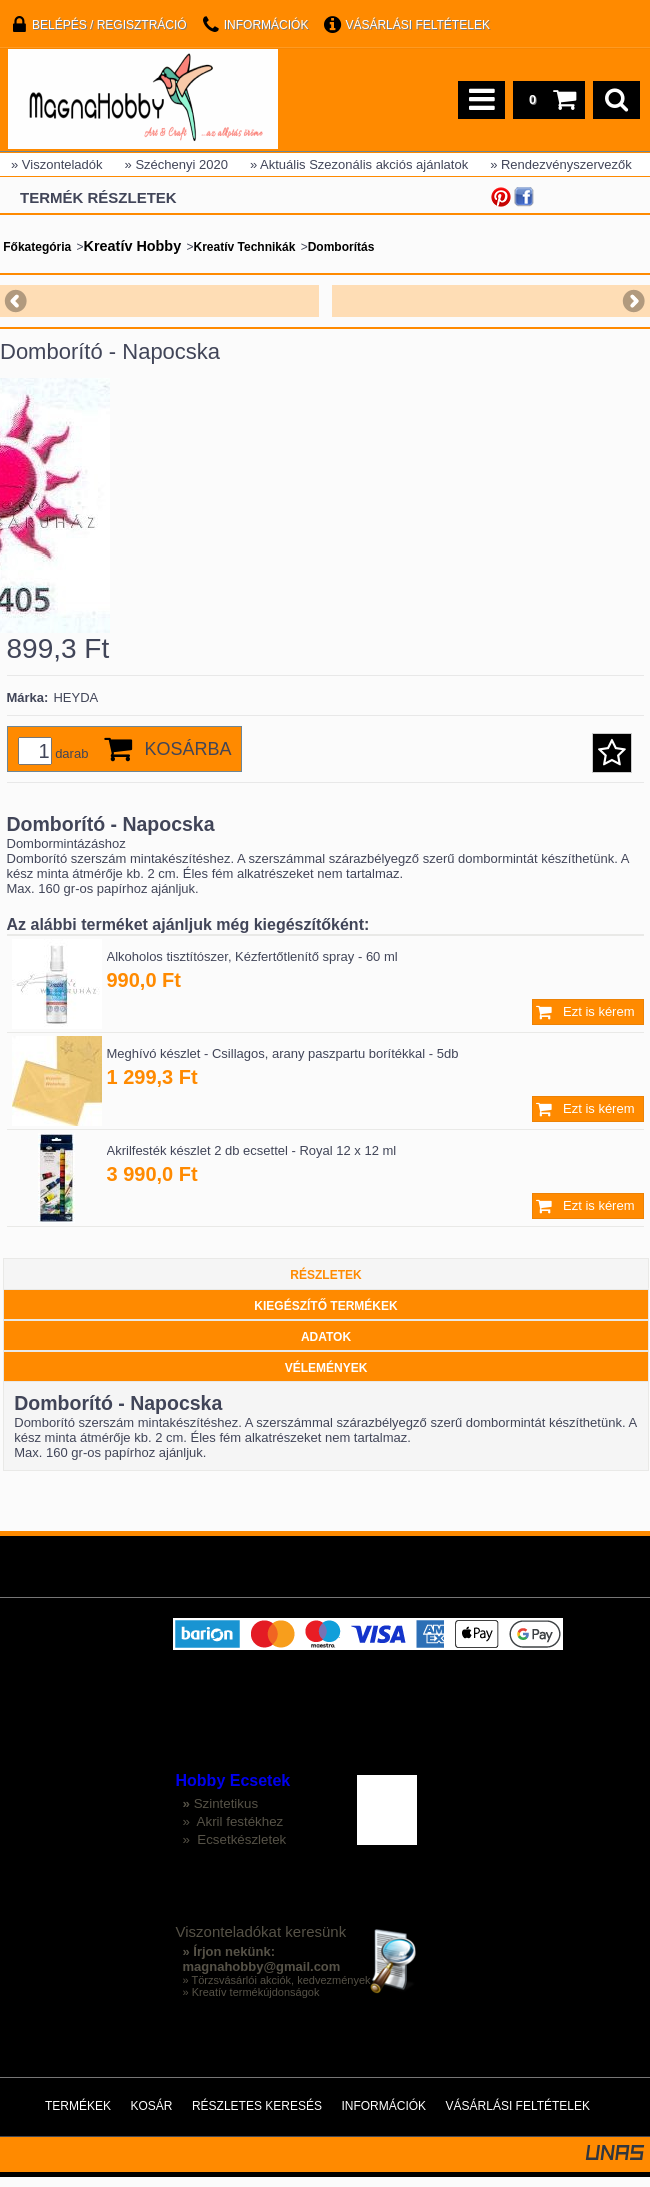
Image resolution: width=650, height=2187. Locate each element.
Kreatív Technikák (245, 247)
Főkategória (37, 247)
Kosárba (187, 759)
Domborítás (341, 247)
